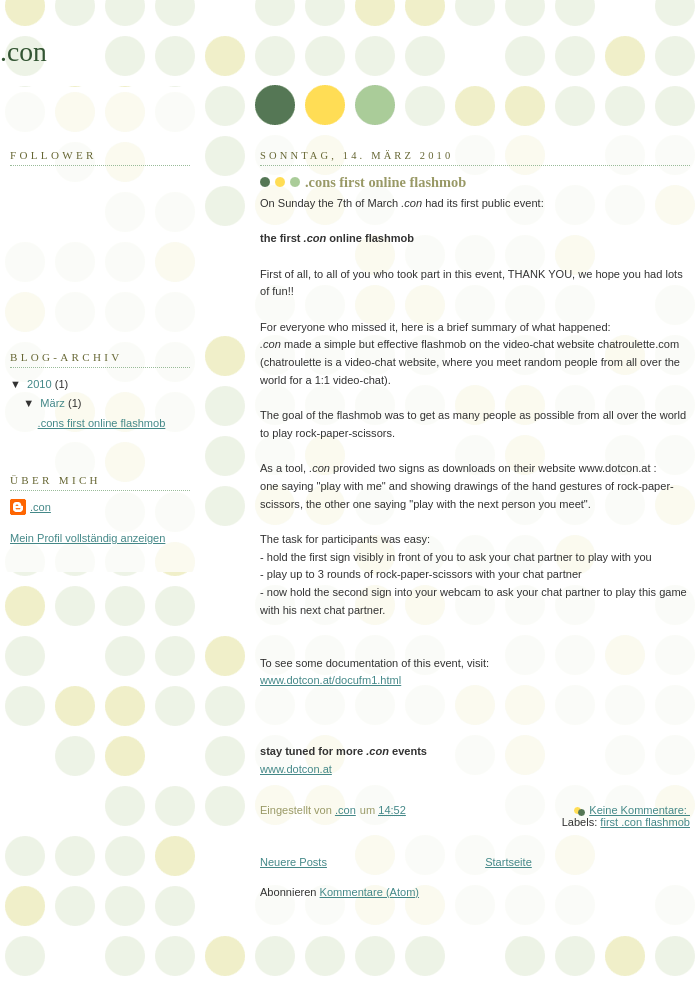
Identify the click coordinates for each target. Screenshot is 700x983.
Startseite (508, 862)
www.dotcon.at (296, 769)
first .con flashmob (645, 822)
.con (23, 51)
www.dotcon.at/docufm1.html (330, 680)
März (54, 403)
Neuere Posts (293, 862)
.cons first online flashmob (385, 182)
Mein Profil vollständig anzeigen (87, 538)
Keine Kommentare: (639, 810)
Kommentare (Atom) (369, 892)
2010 (41, 384)
